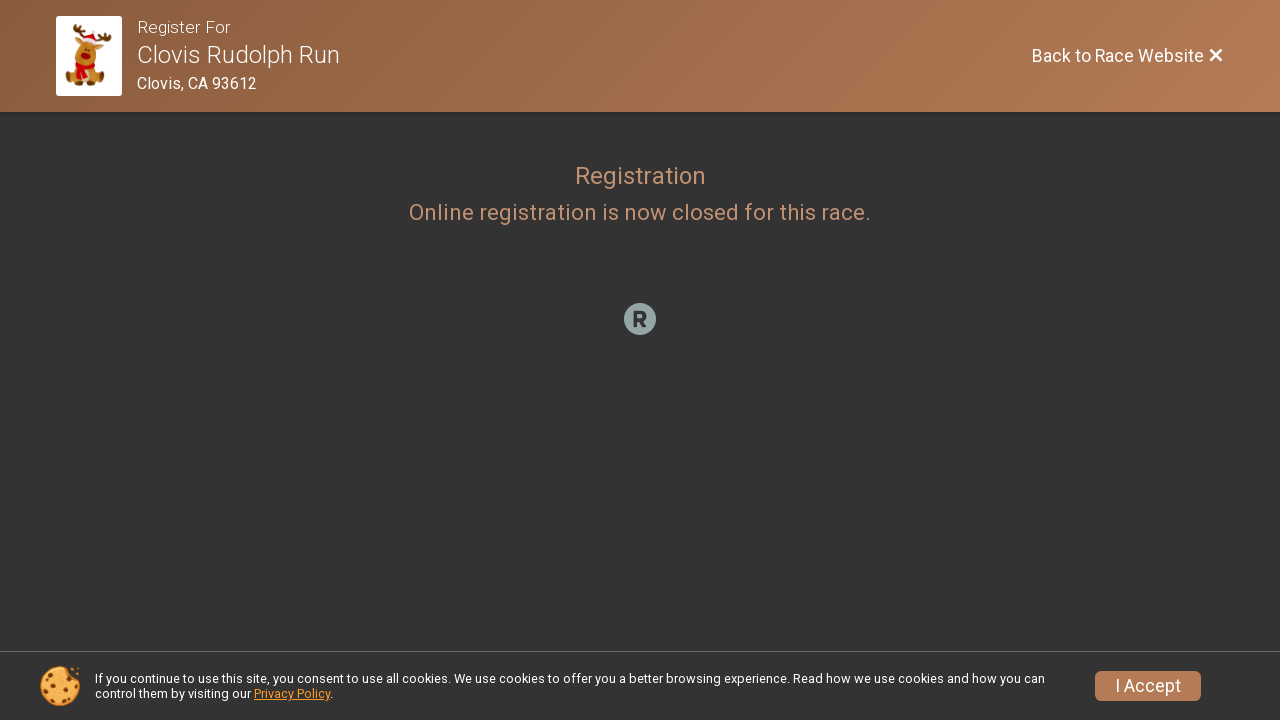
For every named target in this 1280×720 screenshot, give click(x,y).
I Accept (1148, 686)
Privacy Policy (292, 693)
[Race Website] (96, 56)
